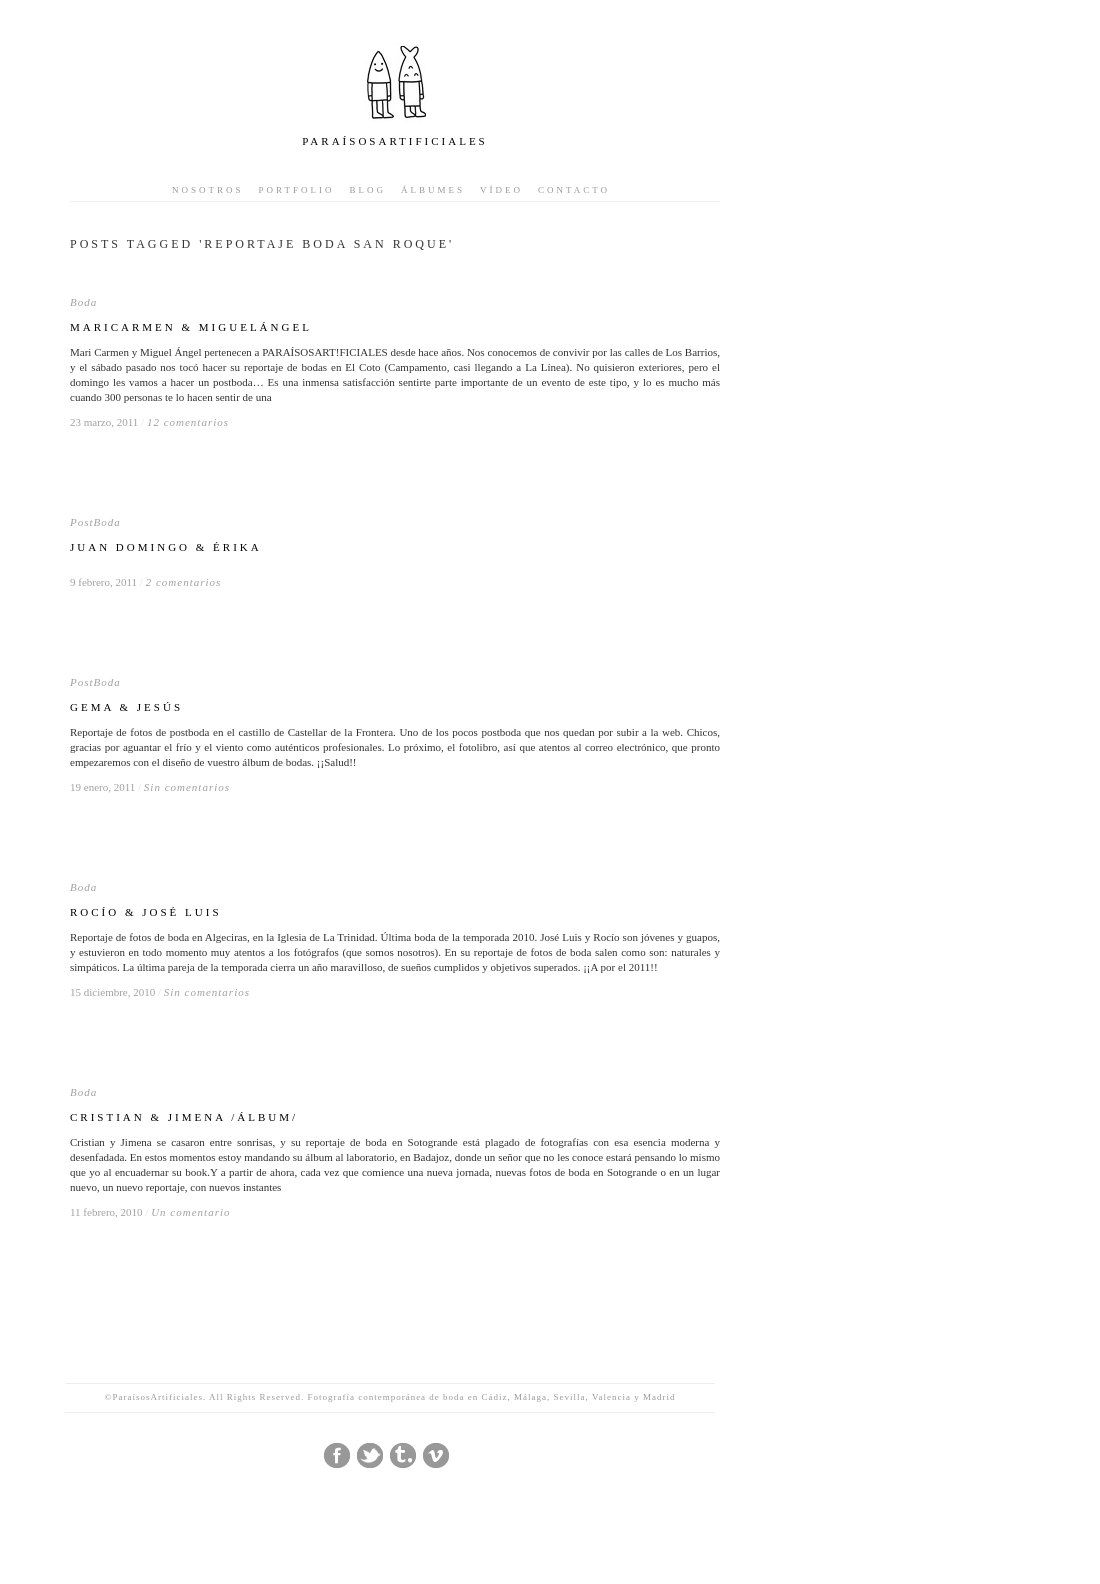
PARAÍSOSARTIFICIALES (394, 141)
